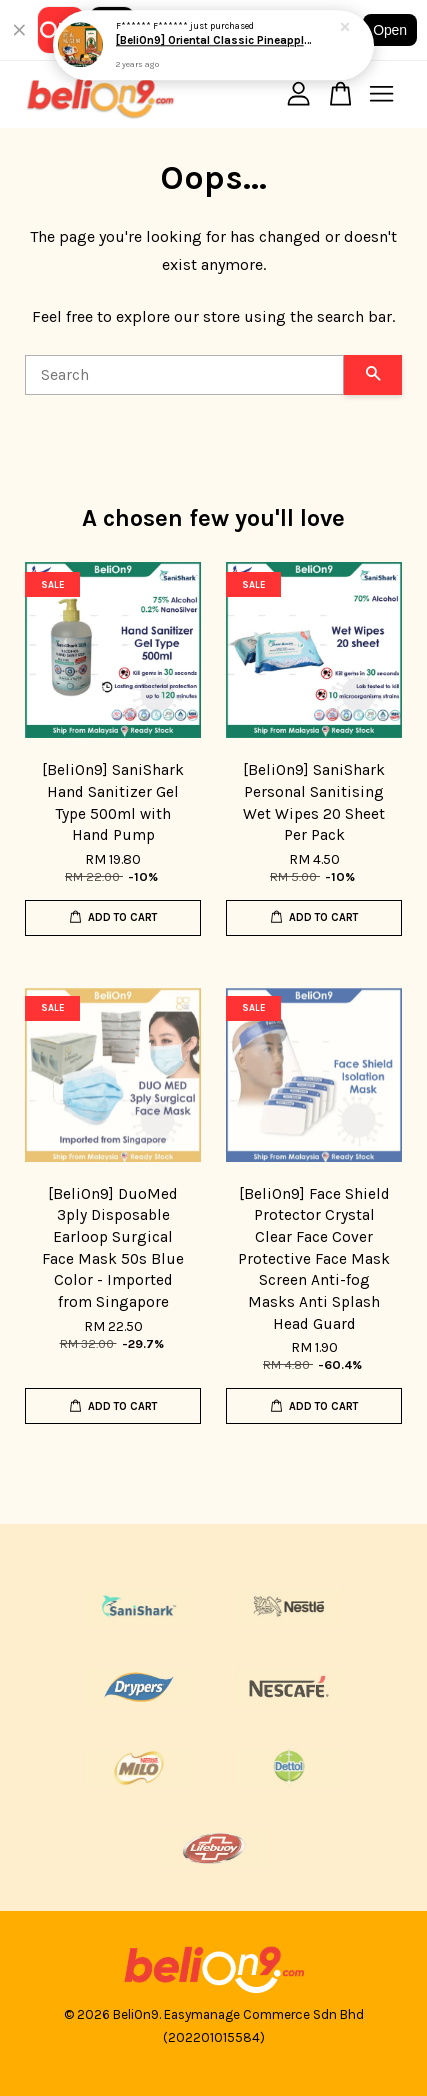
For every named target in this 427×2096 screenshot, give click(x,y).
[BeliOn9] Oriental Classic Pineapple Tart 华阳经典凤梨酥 (215, 41)
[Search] (184, 375)
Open (390, 30)
